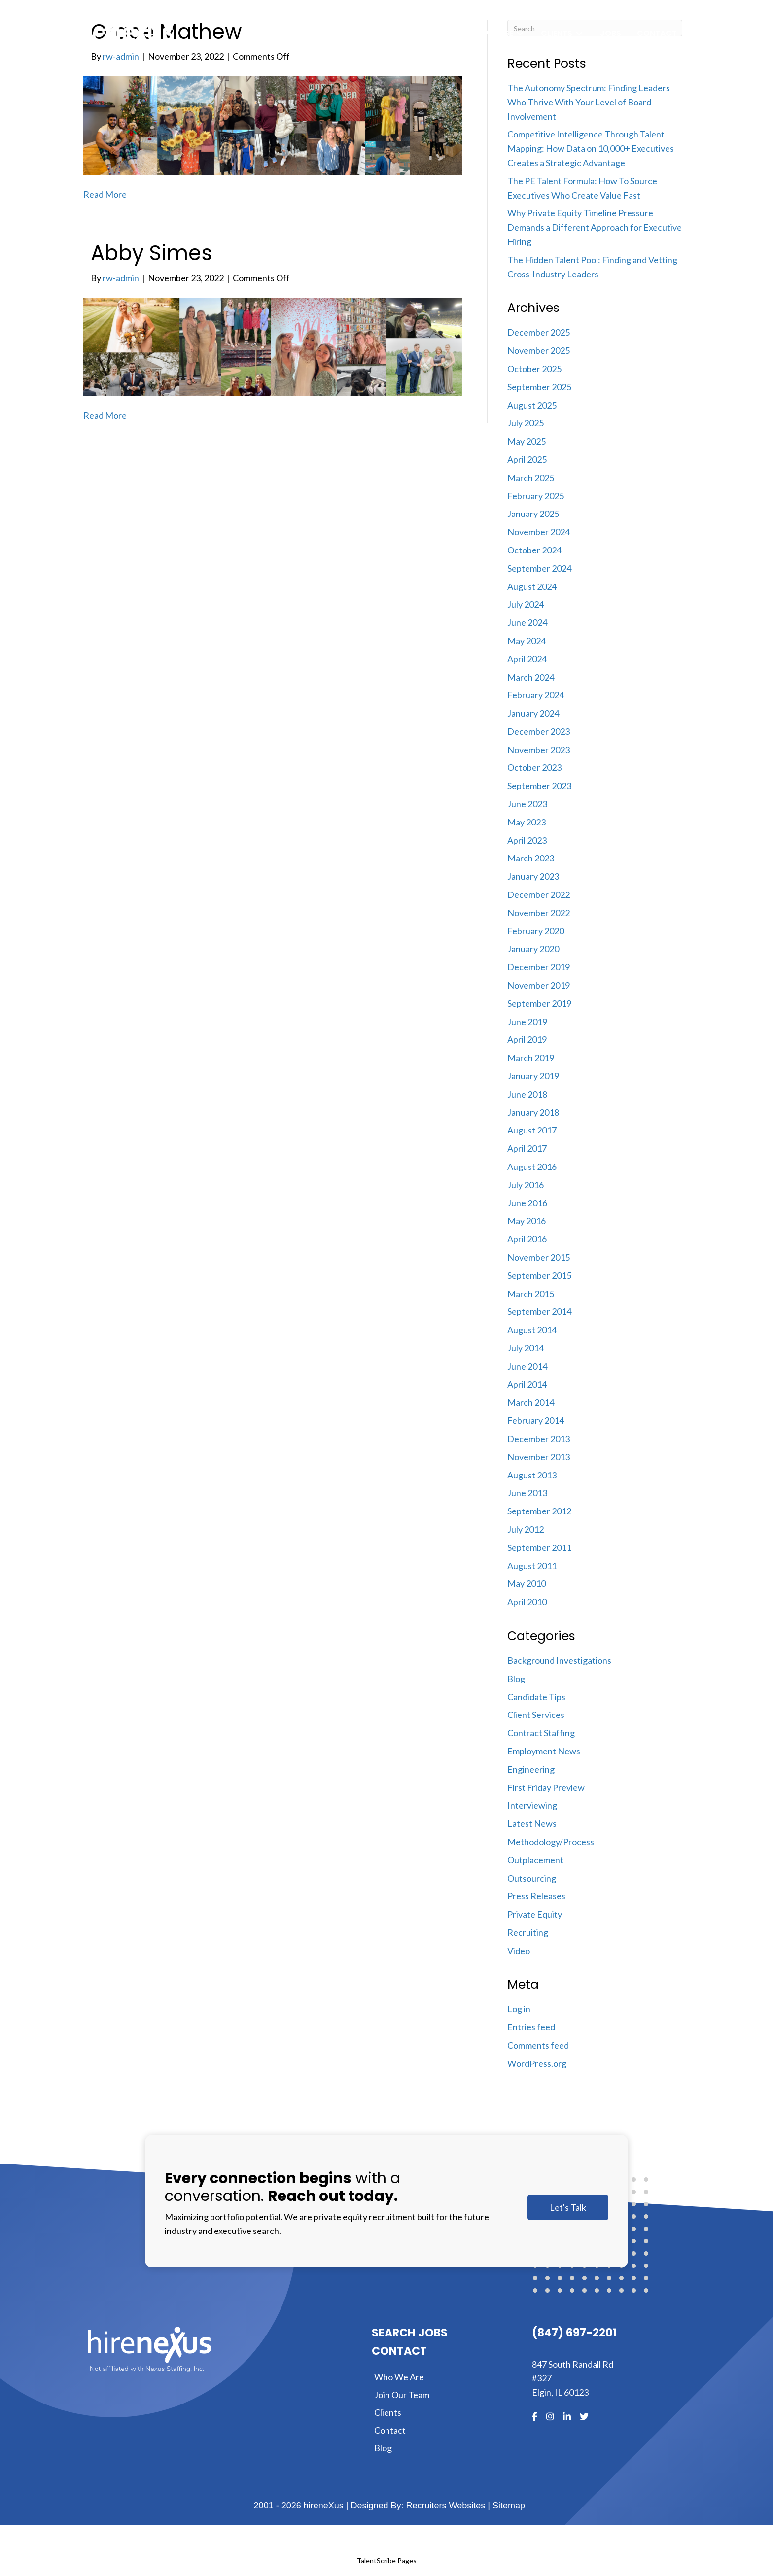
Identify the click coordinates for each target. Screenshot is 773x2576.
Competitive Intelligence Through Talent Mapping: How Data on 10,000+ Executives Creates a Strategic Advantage (590, 148)
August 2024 (532, 586)
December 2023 (538, 731)
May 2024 (526, 640)
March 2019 (530, 1057)
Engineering (531, 1769)
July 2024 (525, 604)
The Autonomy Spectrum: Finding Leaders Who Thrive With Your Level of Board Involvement (588, 102)
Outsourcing (531, 1878)
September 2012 (539, 1511)
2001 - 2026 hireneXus (296, 2505)
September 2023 (539, 785)
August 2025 (532, 405)
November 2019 (538, 985)
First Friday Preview (546, 1787)
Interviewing (532, 1805)
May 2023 (526, 822)
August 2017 (532, 1130)
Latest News (532, 1823)
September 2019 (539, 1003)
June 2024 (527, 622)
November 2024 (538, 531)
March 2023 (530, 858)
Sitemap (508, 2505)
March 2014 (530, 1402)
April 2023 (527, 840)
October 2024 (534, 550)
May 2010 (526, 1583)
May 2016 (526, 1220)
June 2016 (527, 1203)
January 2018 (533, 1112)
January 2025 (533, 513)
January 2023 (533, 876)
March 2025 (530, 477)
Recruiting (527, 1932)
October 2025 (534, 368)
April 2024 (527, 658)
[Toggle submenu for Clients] (579, 33)
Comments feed (538, 2045)
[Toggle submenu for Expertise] (520, 33)
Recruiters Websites (446, 2505)
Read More (105, 194)
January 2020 (533, 948)
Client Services (535, 1714)
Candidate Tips (536, 1696)
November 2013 (538, 1456)
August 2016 (532, 1166)
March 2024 (530, 677)
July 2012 (525, 1529)
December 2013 (538, 1438)
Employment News (543, 1751)
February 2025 (535, 495)
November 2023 (538, 749)
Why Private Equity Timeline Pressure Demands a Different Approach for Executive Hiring (594, 227)
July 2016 (525, 1184)
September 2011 (539, 1547)
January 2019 (533, 1075)
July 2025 (525, 422)
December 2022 (538, 894)
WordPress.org (536, 2063)
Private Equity (534, 1914)
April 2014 (527, 1384)
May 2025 (526, 441)
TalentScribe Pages (387, 2560)
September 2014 (539, 1311)
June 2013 (527, 1492)
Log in (518, 2008)
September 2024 (539, 568)
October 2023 (534, 767)
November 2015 (538, 1257)
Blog (516, 1678)
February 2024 (535, 694)
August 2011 (532, 1565)
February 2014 (535, 1420)
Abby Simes (151, 253)
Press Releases (536, 1895)
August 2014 (532, 1329)
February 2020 (535, 931)
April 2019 (527, 1039)
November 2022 (538, 912)
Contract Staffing (541, 1732)
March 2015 (530, 1293)
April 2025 (527, 459)
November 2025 (538, 350)
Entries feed (531, 2027)
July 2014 (525, 1347)
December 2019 (538, 967)
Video (518, 1950)
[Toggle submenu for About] (453, 33)
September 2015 (539, 1275)
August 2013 (532, 1475)
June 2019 (527, 1021)
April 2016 (527, 1239)
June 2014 (527, 1366)
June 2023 (527, 803)
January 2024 (533, 713)
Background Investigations (559, 1660)
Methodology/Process (550, 1841)
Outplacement (535, 1860)
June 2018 (527, 1094)
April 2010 (527, 1601)
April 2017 (527, 1148)
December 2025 (538, 332)
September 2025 (539, 386)
